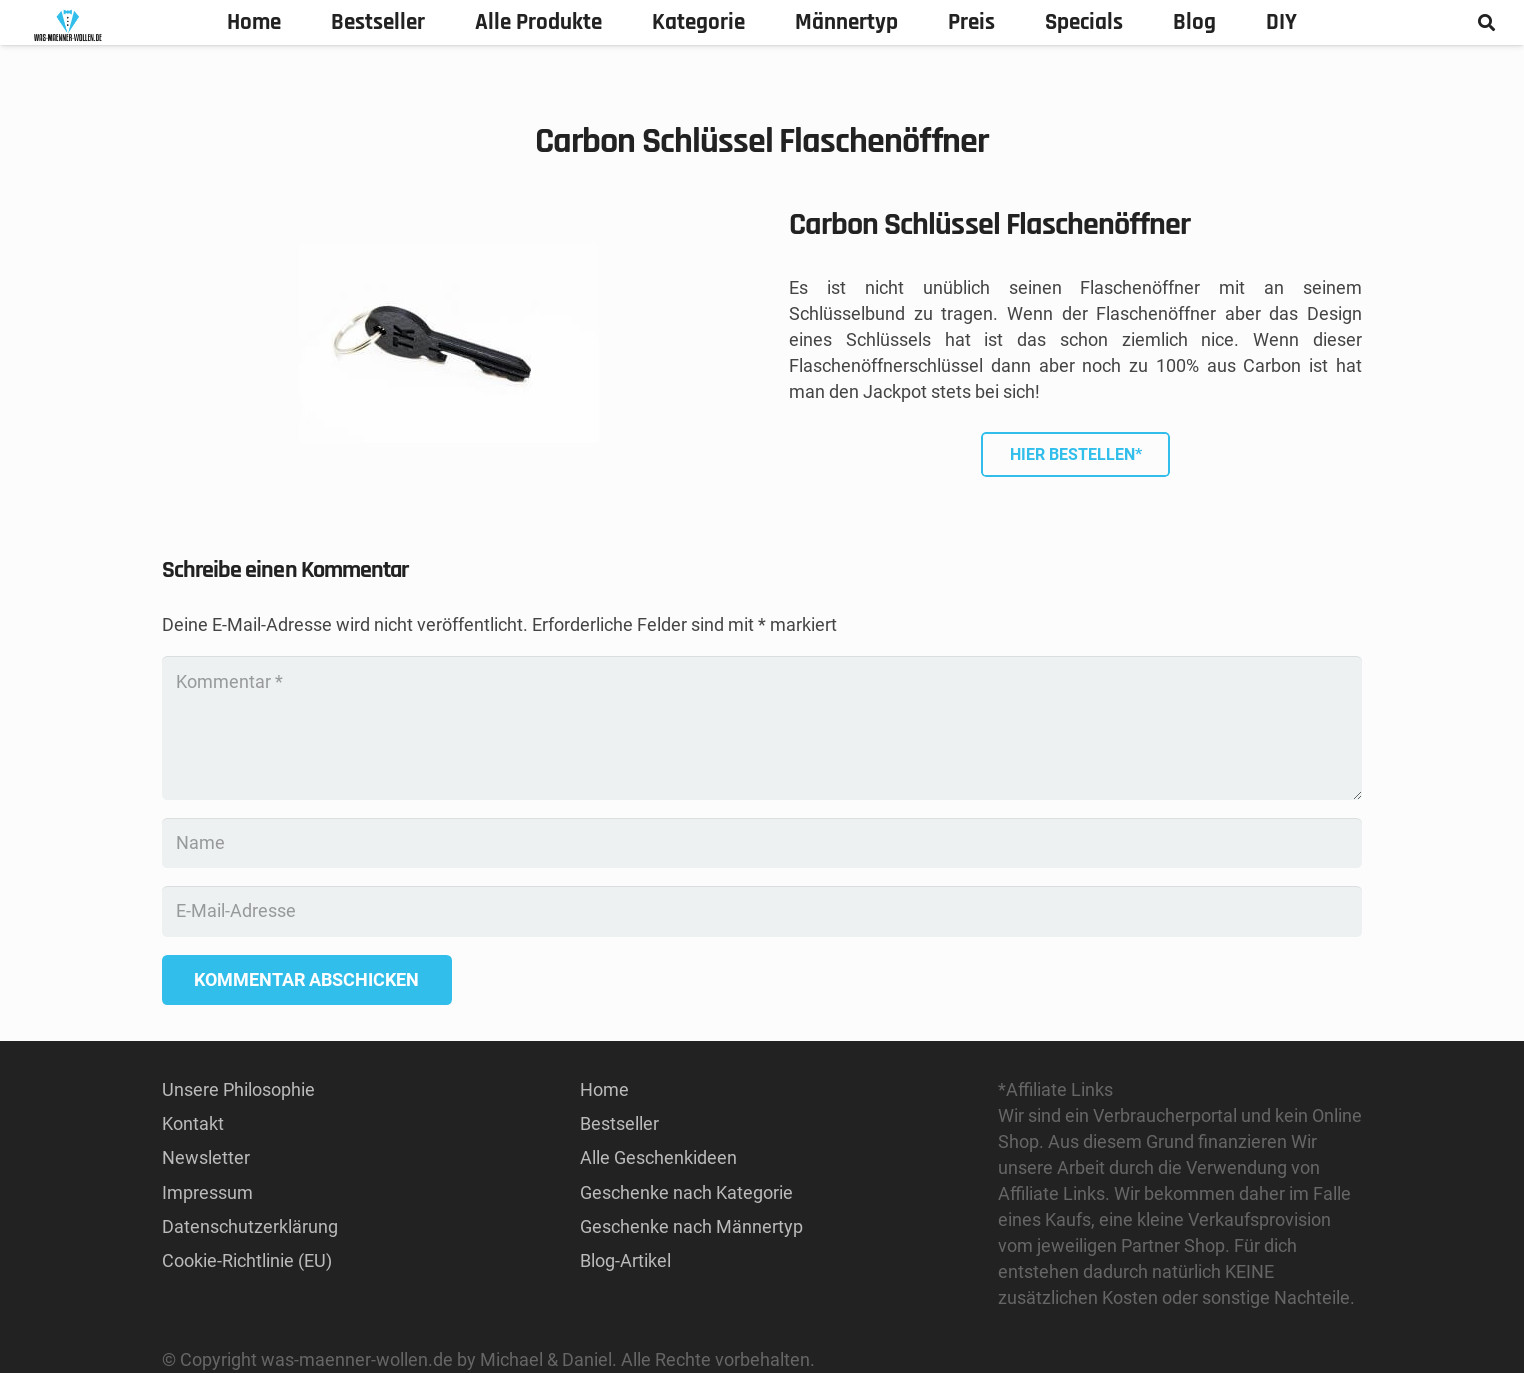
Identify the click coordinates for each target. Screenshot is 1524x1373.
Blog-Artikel (625, 1260)
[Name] (762, 843)
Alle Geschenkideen (658, 1157)
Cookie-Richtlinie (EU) (247, 1260)
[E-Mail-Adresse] (762, 911)
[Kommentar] (762, 728)
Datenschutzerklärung (250, 1226)
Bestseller (619, 1123)
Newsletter (206, 1157)
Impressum (207, 1192)
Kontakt (193, 1123)
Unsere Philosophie (238, 1089)
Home (604, 1089)
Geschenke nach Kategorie (686, 1192)
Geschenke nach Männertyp (691, 1226)
